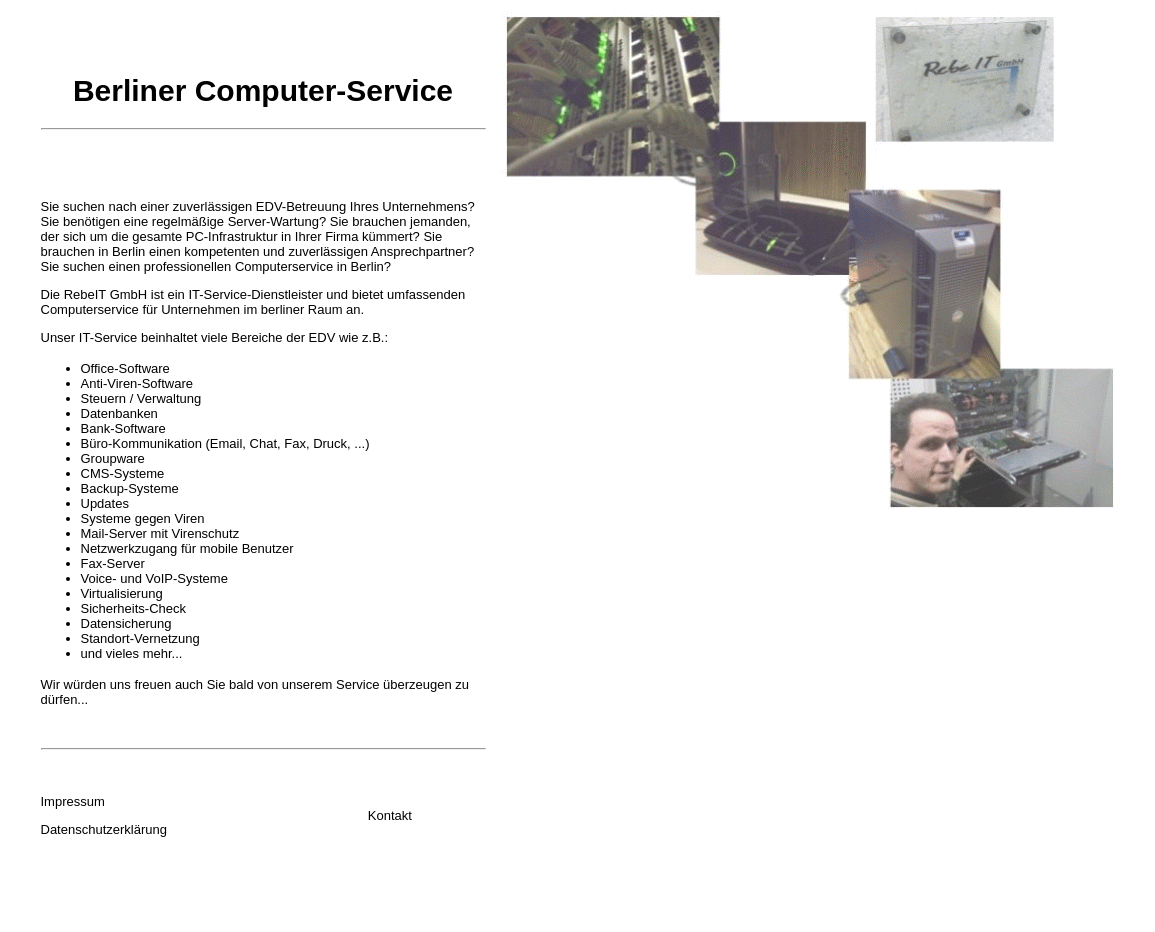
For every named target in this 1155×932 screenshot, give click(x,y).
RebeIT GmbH (106, 294)
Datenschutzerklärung (104, 829)
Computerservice (90, 309)
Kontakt (390, 815)
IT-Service (108, 337)
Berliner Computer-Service (263, 90)
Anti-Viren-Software (137, 383)
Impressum (73, 801)
